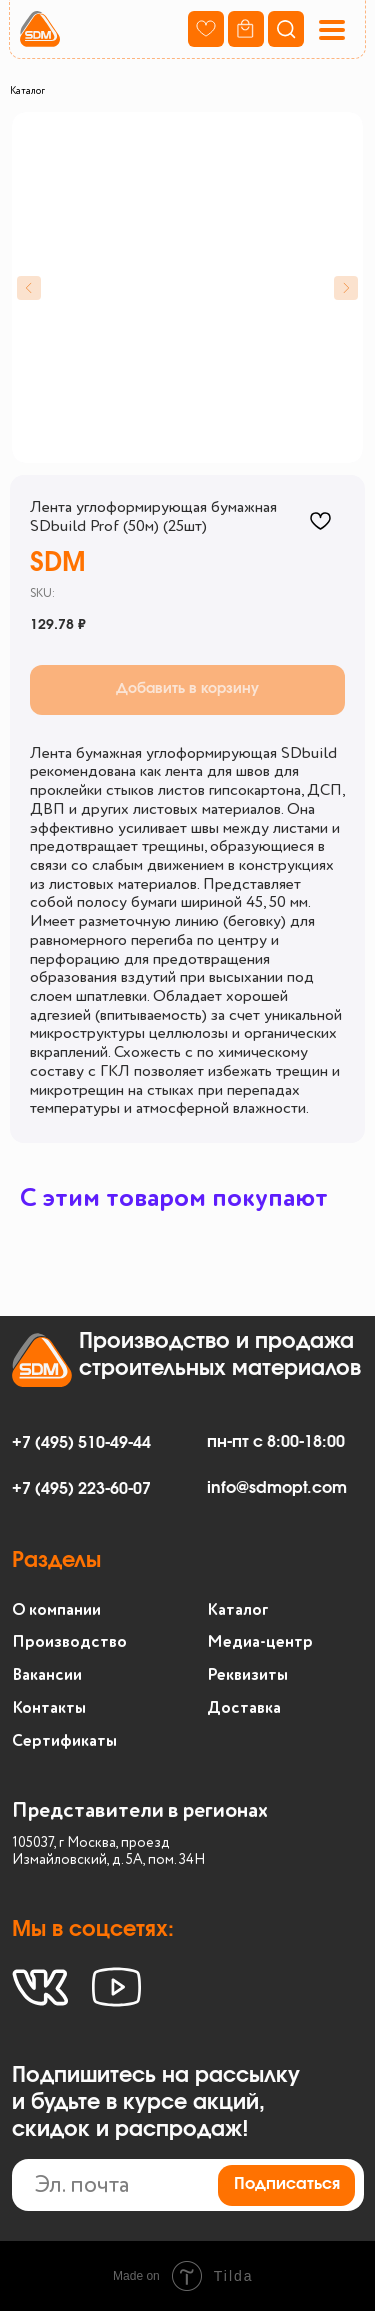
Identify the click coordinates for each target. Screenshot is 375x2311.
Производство (69, 1642)
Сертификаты (64, 1741)
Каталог (27, 91)
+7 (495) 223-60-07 (81, 1489)
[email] (188, 2185)
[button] (331, 30)
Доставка (244, 1708)
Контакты (49, 1708)
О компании (56, 1610)
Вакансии (47, 1675)
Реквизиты (247, 1675)
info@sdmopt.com (277, 1488)
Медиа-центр (260, 1642)
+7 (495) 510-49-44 (81, 1443)
